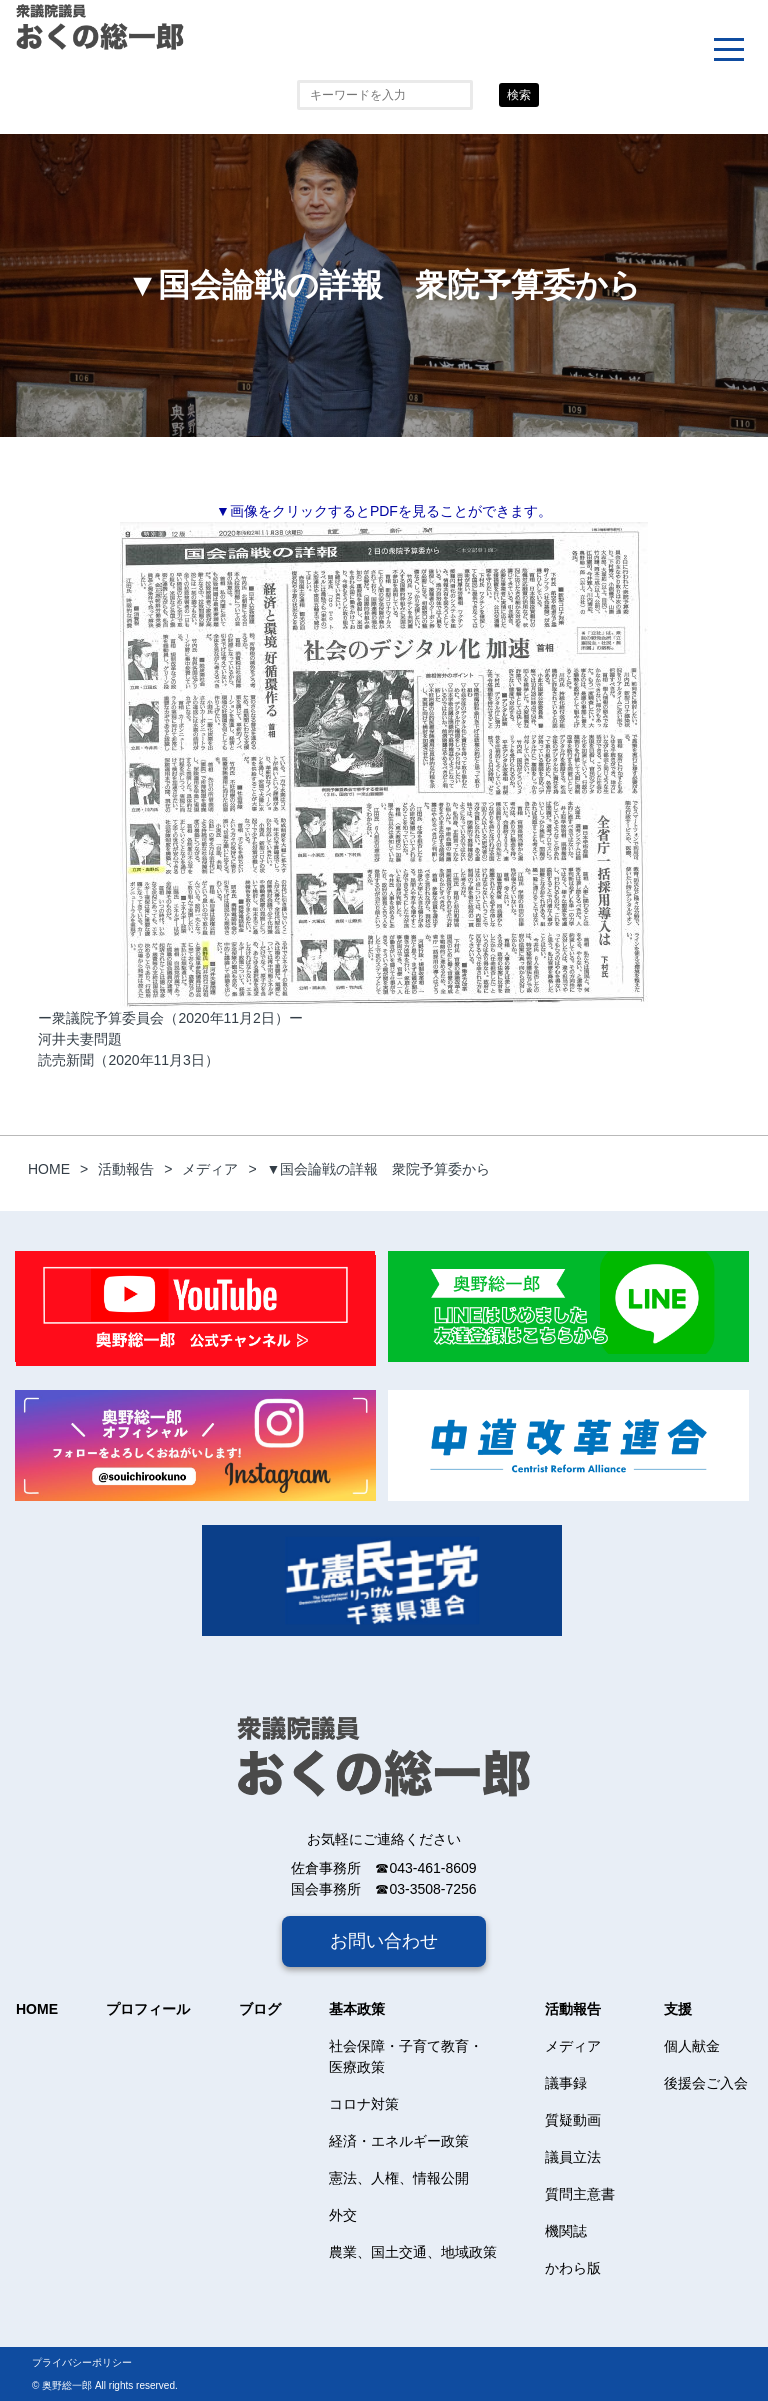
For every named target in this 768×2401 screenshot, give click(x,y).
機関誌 (566, 2231)
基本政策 (357, 2009)
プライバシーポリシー (82, 2362)
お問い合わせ (384, 1941)
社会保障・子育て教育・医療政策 (406, 2056)
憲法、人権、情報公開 (399, 2178)
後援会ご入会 (706, 2083)
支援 (678, 2009)
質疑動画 (573, 2120)
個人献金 (692, 2046)
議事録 (566, 2083)
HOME (37, 2009)
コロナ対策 (364, 2104)
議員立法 (573, 2157)
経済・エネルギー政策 (399, 2141)
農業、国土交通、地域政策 (413, 2252)
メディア (573, 2046)
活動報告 (573, 2009)
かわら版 (573, 2268)
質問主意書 (580, 2194)
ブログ (260, 2009)
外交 (343, 2215)
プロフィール (148, 2009)
